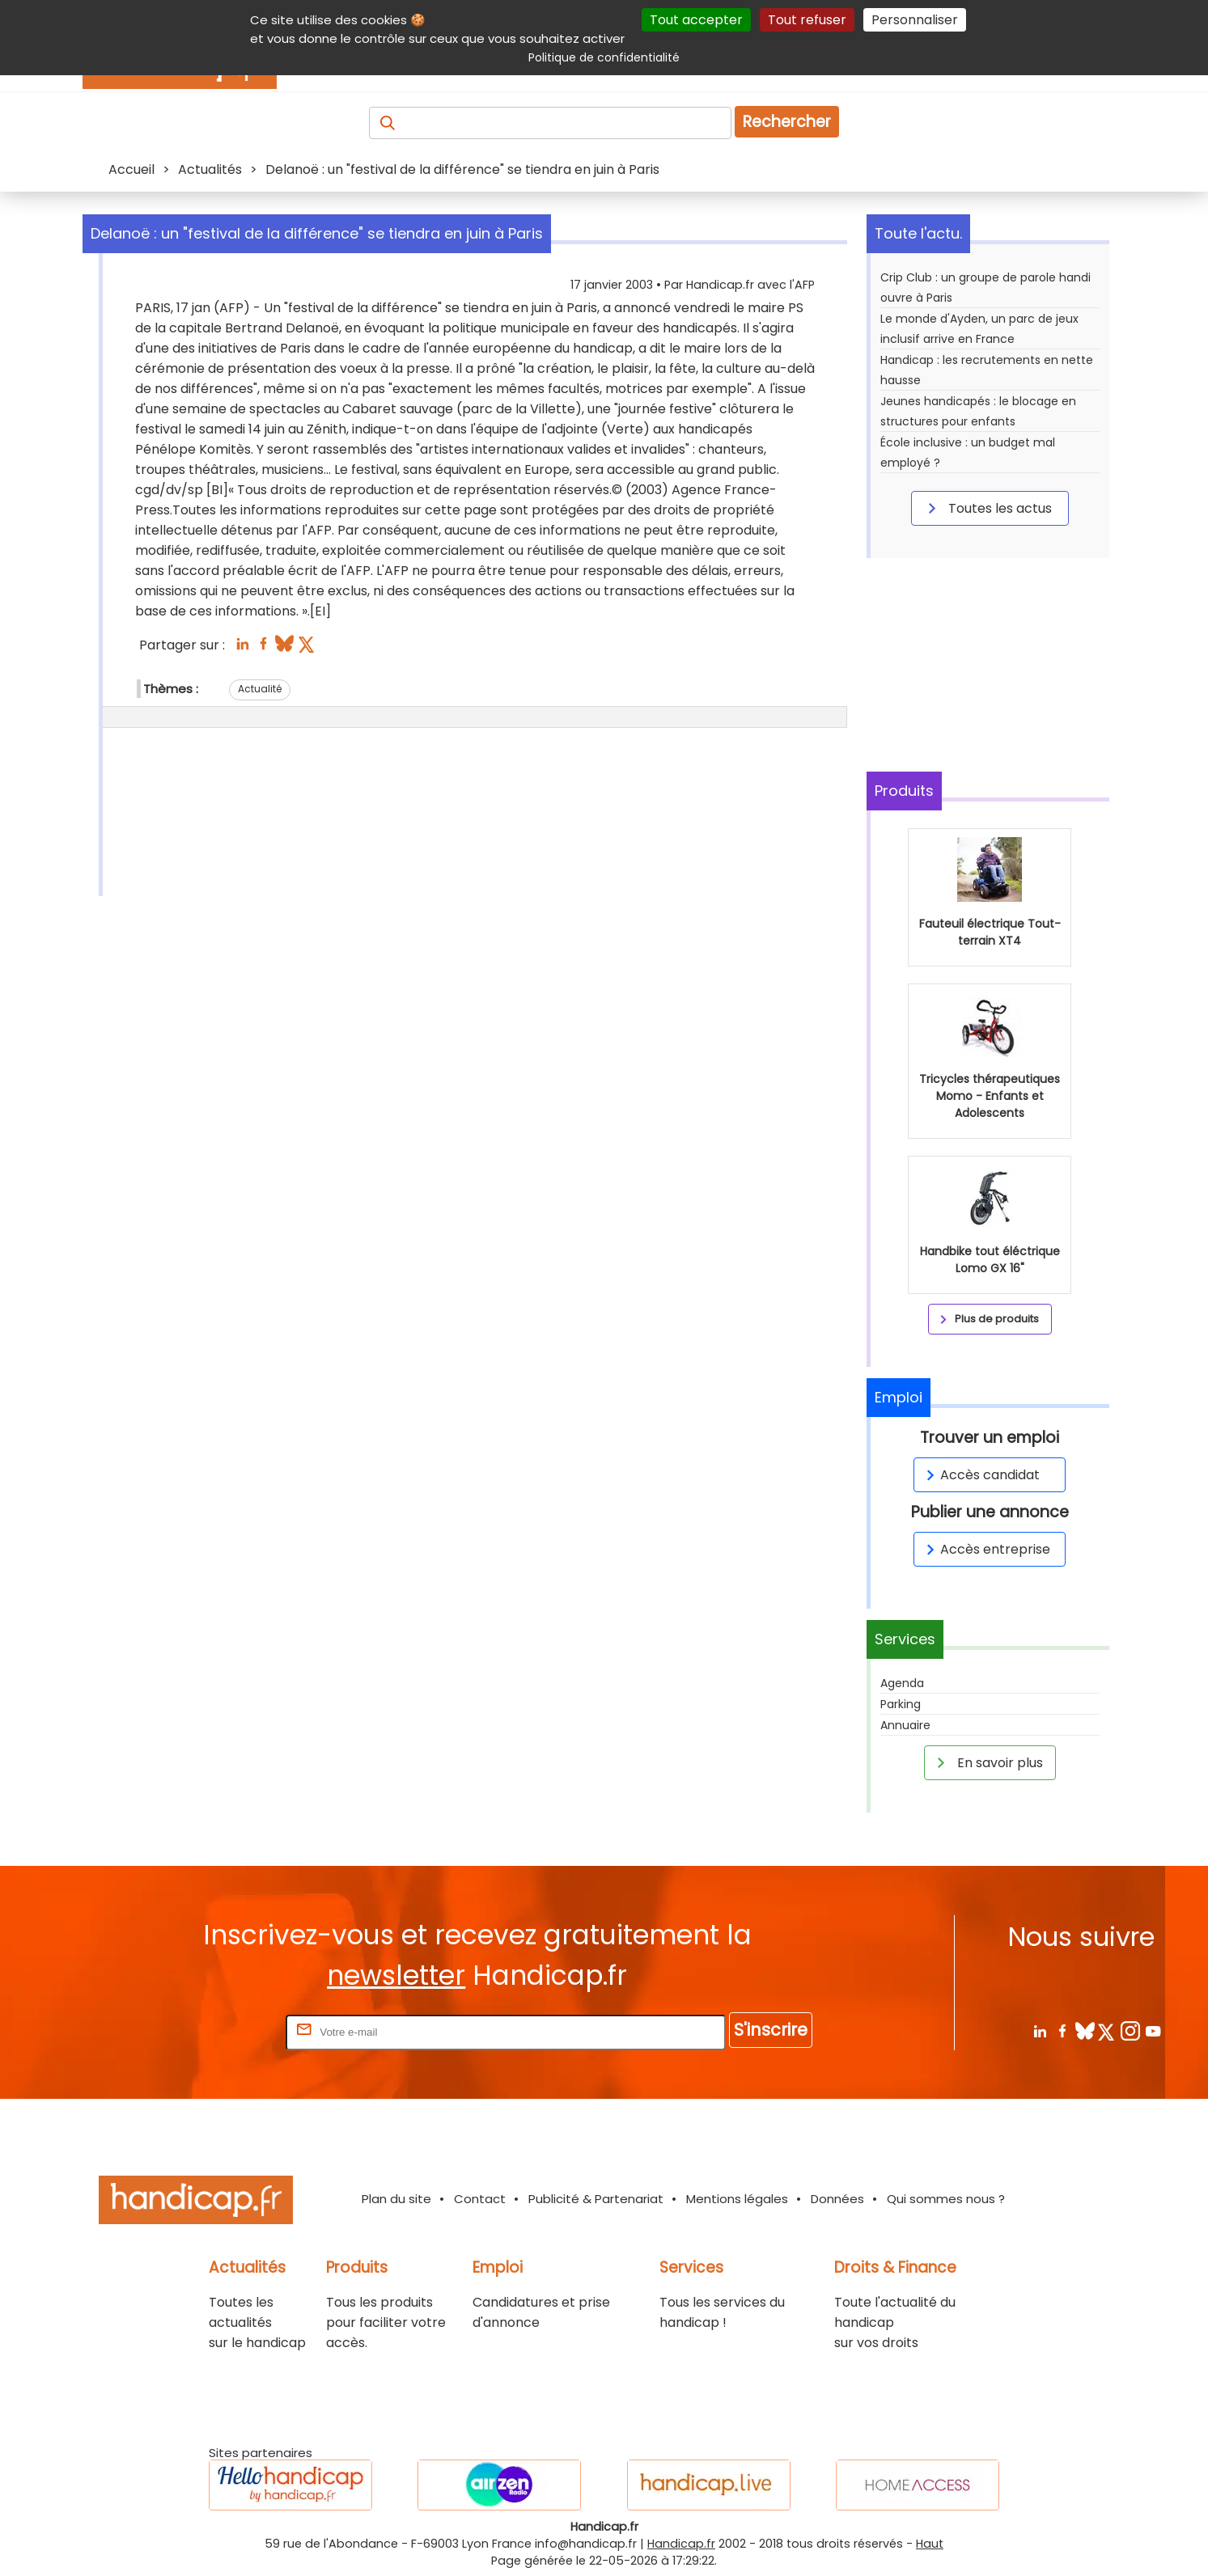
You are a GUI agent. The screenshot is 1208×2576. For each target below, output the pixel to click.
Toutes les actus (987, 508)
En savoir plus (987, 1762)
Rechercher (787, 122)
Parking (900, 1704)
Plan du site (396, 2198)
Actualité (260, 689)
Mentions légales (737, 2198)
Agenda (902, 1683)
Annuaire (905, 1725)
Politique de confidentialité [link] (604, 57)
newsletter (396, 1975)
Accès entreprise (985, 1549)
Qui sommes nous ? (946, 2198)
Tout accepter (696, 20)
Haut (929, 2544)
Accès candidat (980, 1475)
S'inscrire (770, 2029)
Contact (480, 2198)
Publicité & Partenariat (595, 2198)
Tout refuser (807, 20)
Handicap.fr (681, 2544)
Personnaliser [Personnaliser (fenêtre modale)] (914, 20)
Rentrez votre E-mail (218, 2031)
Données (837, 2198)
